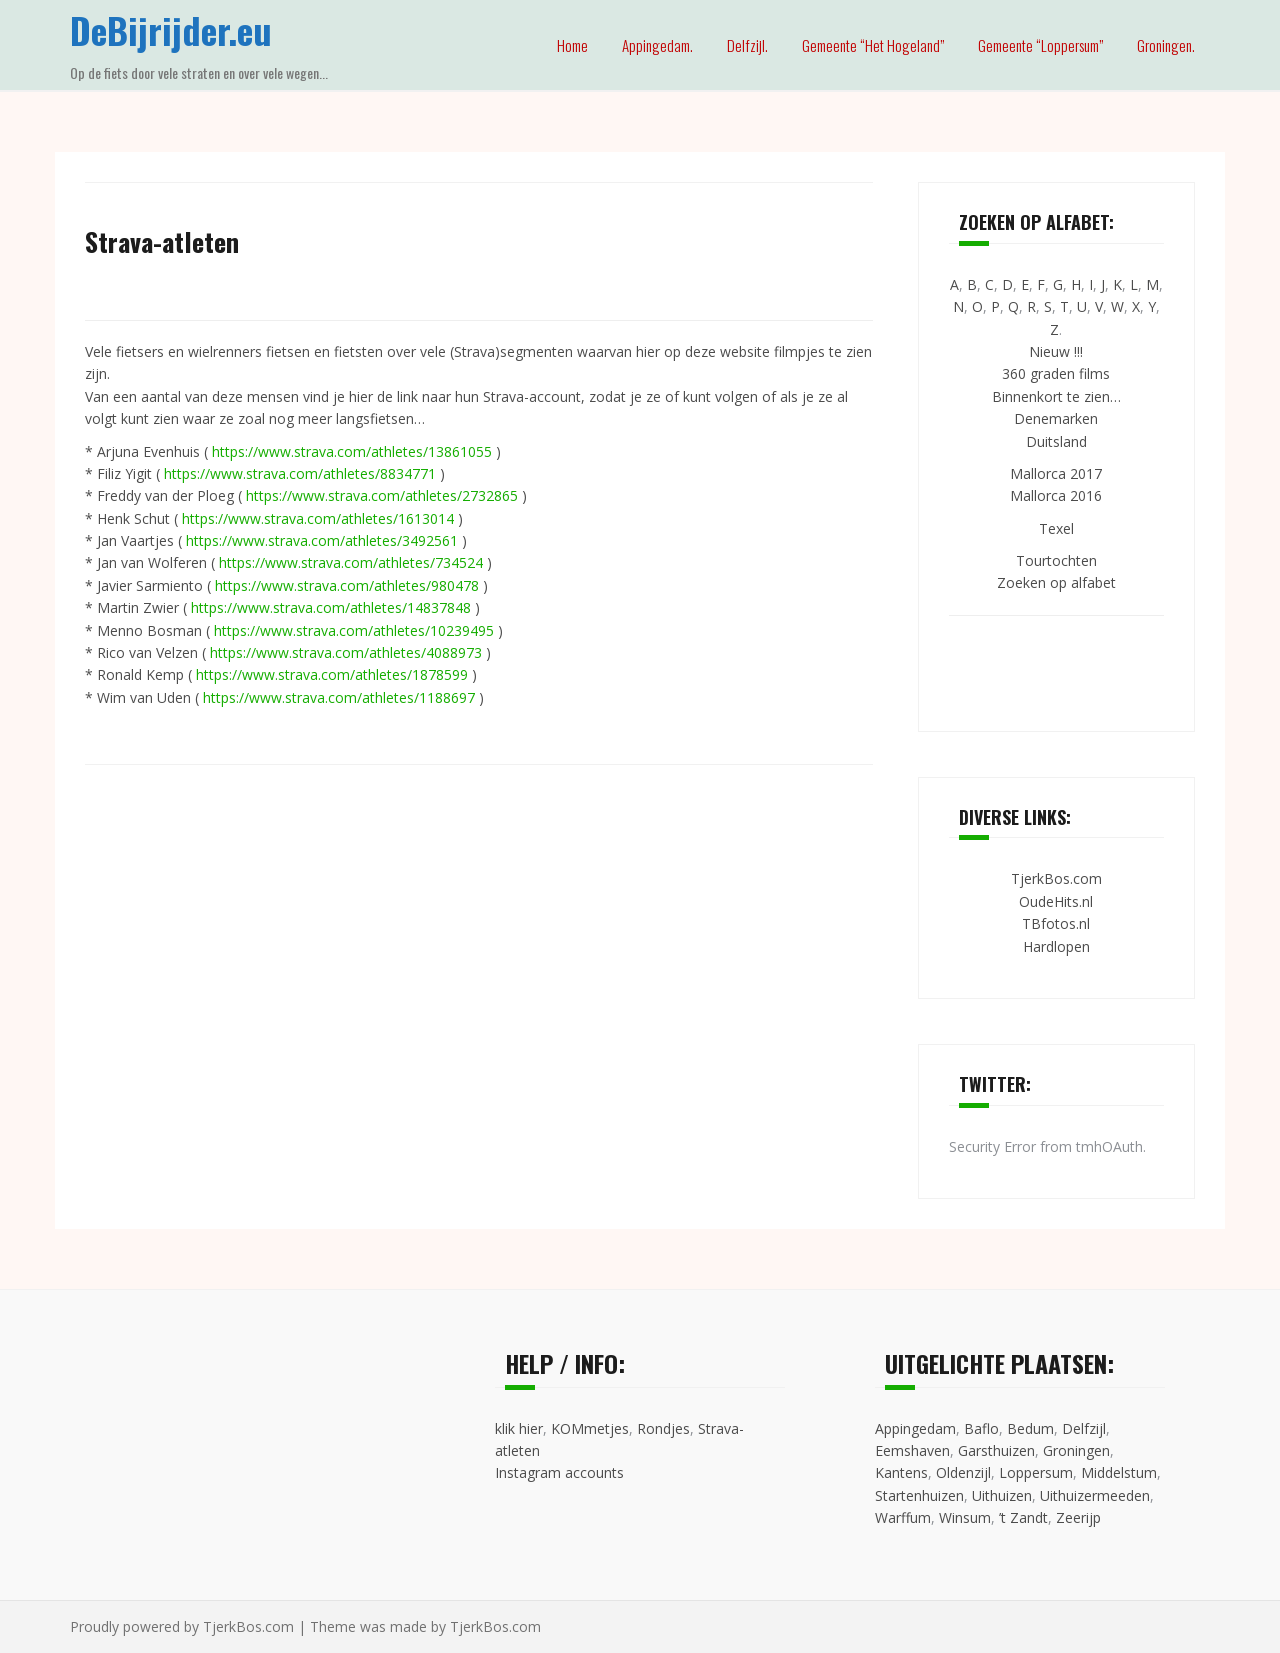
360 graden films (1056, 373)
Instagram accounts (559, 1472)
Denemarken (1056, 418)
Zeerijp (1078, 1517)
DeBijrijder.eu (171, 29)
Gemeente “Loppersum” (1040, 45)
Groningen (1076, 1450)
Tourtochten (1056, 560)
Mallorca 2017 (1056, 473)
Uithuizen (1002, 1495)
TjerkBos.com (1056, 878)
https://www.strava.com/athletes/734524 (351, 562)
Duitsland (1056, 441)
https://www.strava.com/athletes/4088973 (346, 652)
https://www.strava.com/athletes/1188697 (339, 697)
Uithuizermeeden (1095, 1495)
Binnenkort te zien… (1056, 396)
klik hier (519, 1428)
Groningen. (1166, 45)
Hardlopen (1056, 946)
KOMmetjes (590, 1428)
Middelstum (1119, 1472)
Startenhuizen (919, 1495)
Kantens (901, 1472)
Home (572, 45)
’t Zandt (1023, 1517)
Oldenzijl (963, 1472)
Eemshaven (912, 1450)
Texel (1056, 528)
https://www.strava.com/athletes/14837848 (331, 607)
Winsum (965, 1517)
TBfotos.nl (1056, 923)
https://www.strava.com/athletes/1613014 (318, 518)
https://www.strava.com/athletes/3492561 (322, 540)
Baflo (981, 1428)
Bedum (1030, 1428)
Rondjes (663, 1428)
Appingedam (915, 1428)
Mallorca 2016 (1056, 495)
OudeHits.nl (1056, 901)
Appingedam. (657, 45)
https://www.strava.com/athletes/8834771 (300, 473)
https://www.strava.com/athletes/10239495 (354, 630)
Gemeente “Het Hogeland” (873, 45)
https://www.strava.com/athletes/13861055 (352, 451)
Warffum (903, 1517)
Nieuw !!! (1056, 351)
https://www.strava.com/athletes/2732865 (382, 495)
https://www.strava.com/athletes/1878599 (332, 674)
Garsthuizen (996, 1450)
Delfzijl (1084, 1428)
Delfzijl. (747, 45)
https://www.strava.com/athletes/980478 (347, 585)
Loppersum (1036, 1472)
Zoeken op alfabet (1056, 582)
